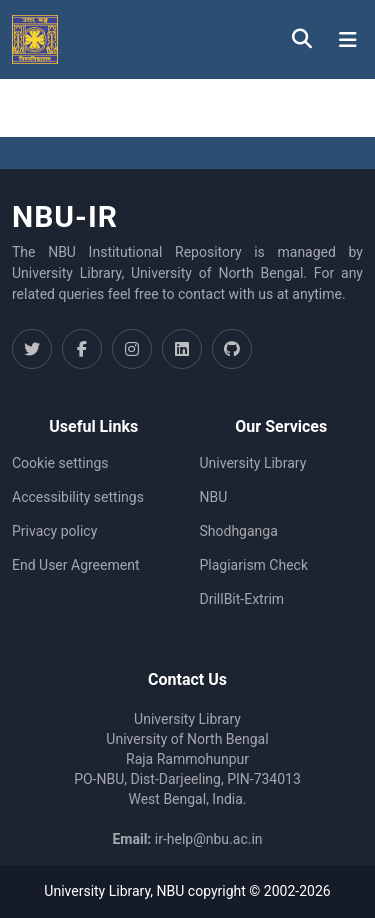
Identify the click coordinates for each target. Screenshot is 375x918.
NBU (214, 497)
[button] (35, 39)
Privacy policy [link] (54, 531)
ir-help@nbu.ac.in (209, 839)
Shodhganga (239, 531)
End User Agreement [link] (75, 565)
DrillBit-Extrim (242, 599)
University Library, (100, 891)
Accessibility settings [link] (78, 497)
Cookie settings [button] (60, 463)
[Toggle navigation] (348, 40)
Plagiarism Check (254, 565)
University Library (253, 463)
